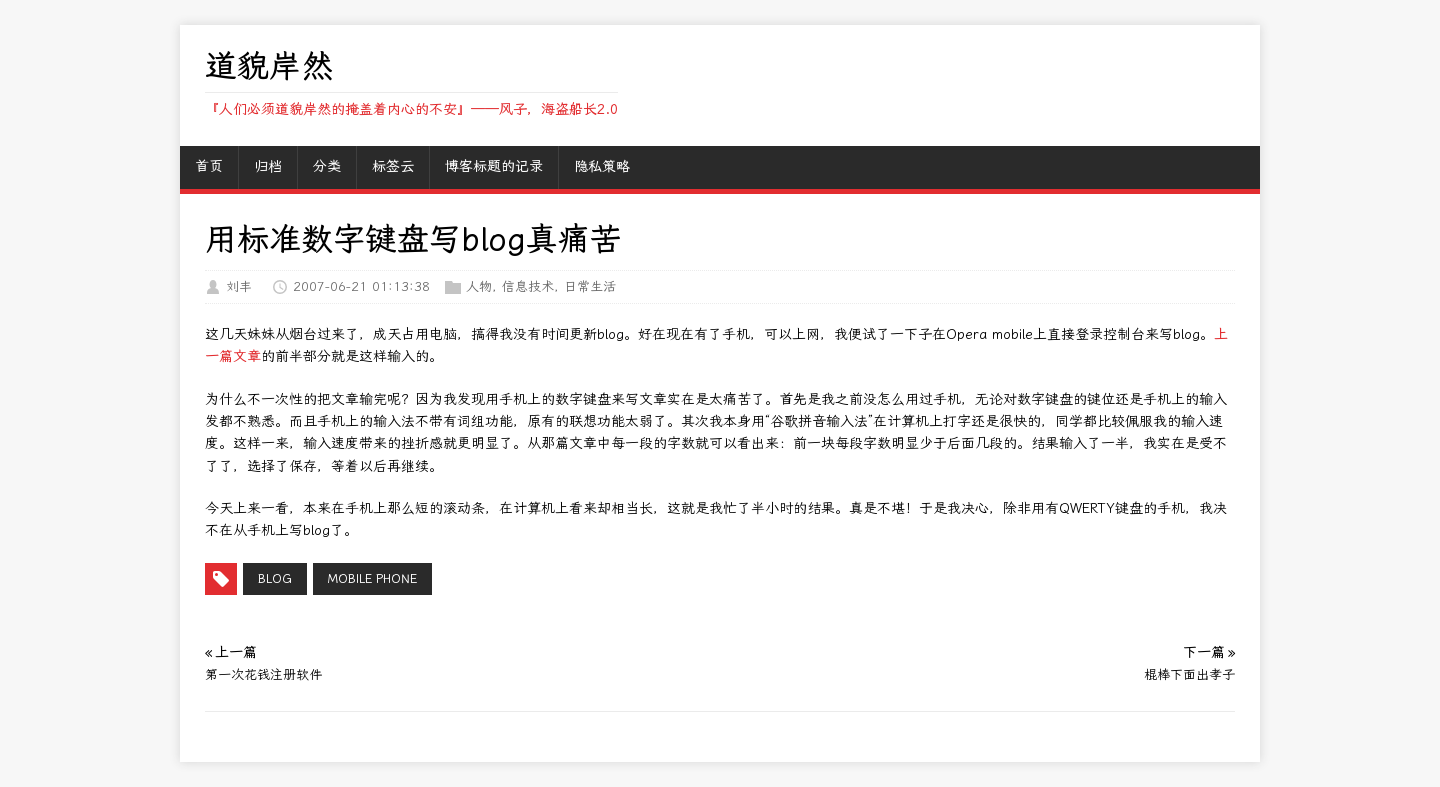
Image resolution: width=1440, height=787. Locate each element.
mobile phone (372, 579)
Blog (275, 579)
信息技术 (528, 286)
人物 (479, 286)
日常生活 (590, 286)
